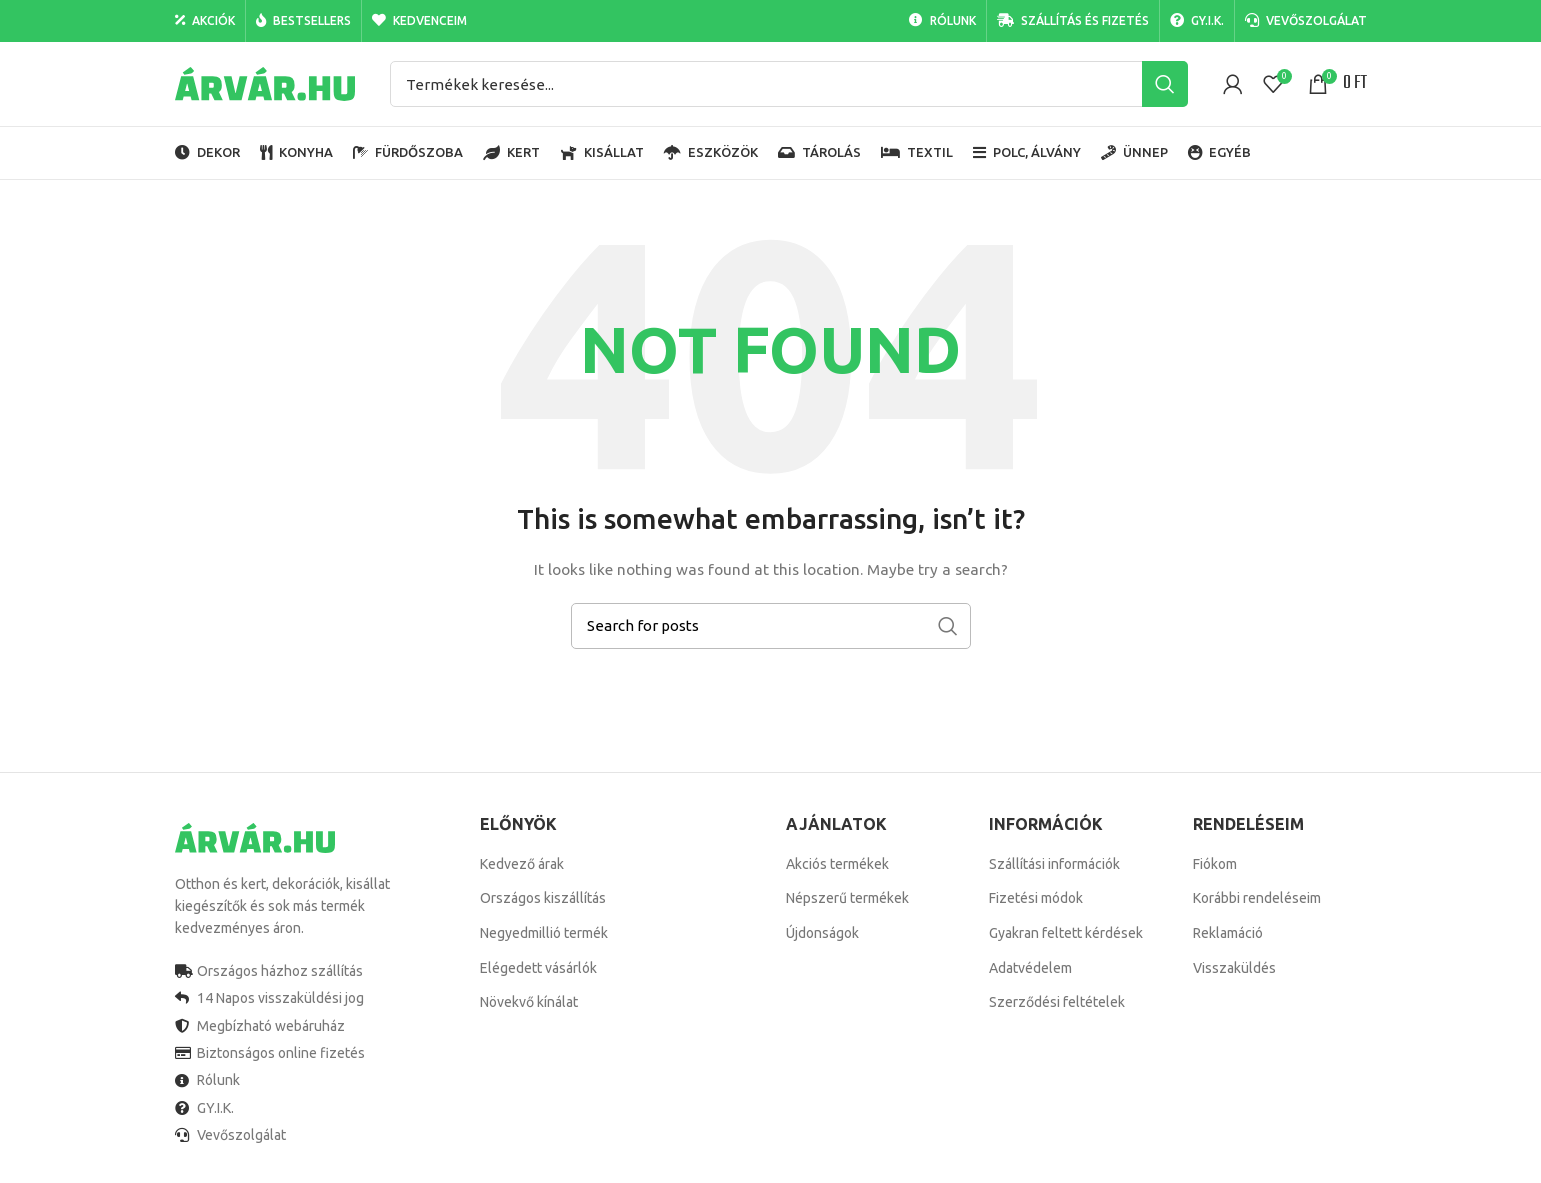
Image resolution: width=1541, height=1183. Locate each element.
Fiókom (1215, 864)
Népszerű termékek (847, 898)
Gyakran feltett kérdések (1066, 933)
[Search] (789, 84)
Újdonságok (822, 933)
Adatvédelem (1030, 968)
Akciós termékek (837, 864)
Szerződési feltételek (1057, 1002)
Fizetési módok (1036, 898)
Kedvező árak (522, 864)
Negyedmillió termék (544, 933)
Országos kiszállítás (543, 898)
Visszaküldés (1234, 968)
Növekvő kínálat (529, 1002)
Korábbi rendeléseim (1257, 898)
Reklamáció (1228, 933)
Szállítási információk (1054, 864)
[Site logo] (265, 83)
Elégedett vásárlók (538, 968)
